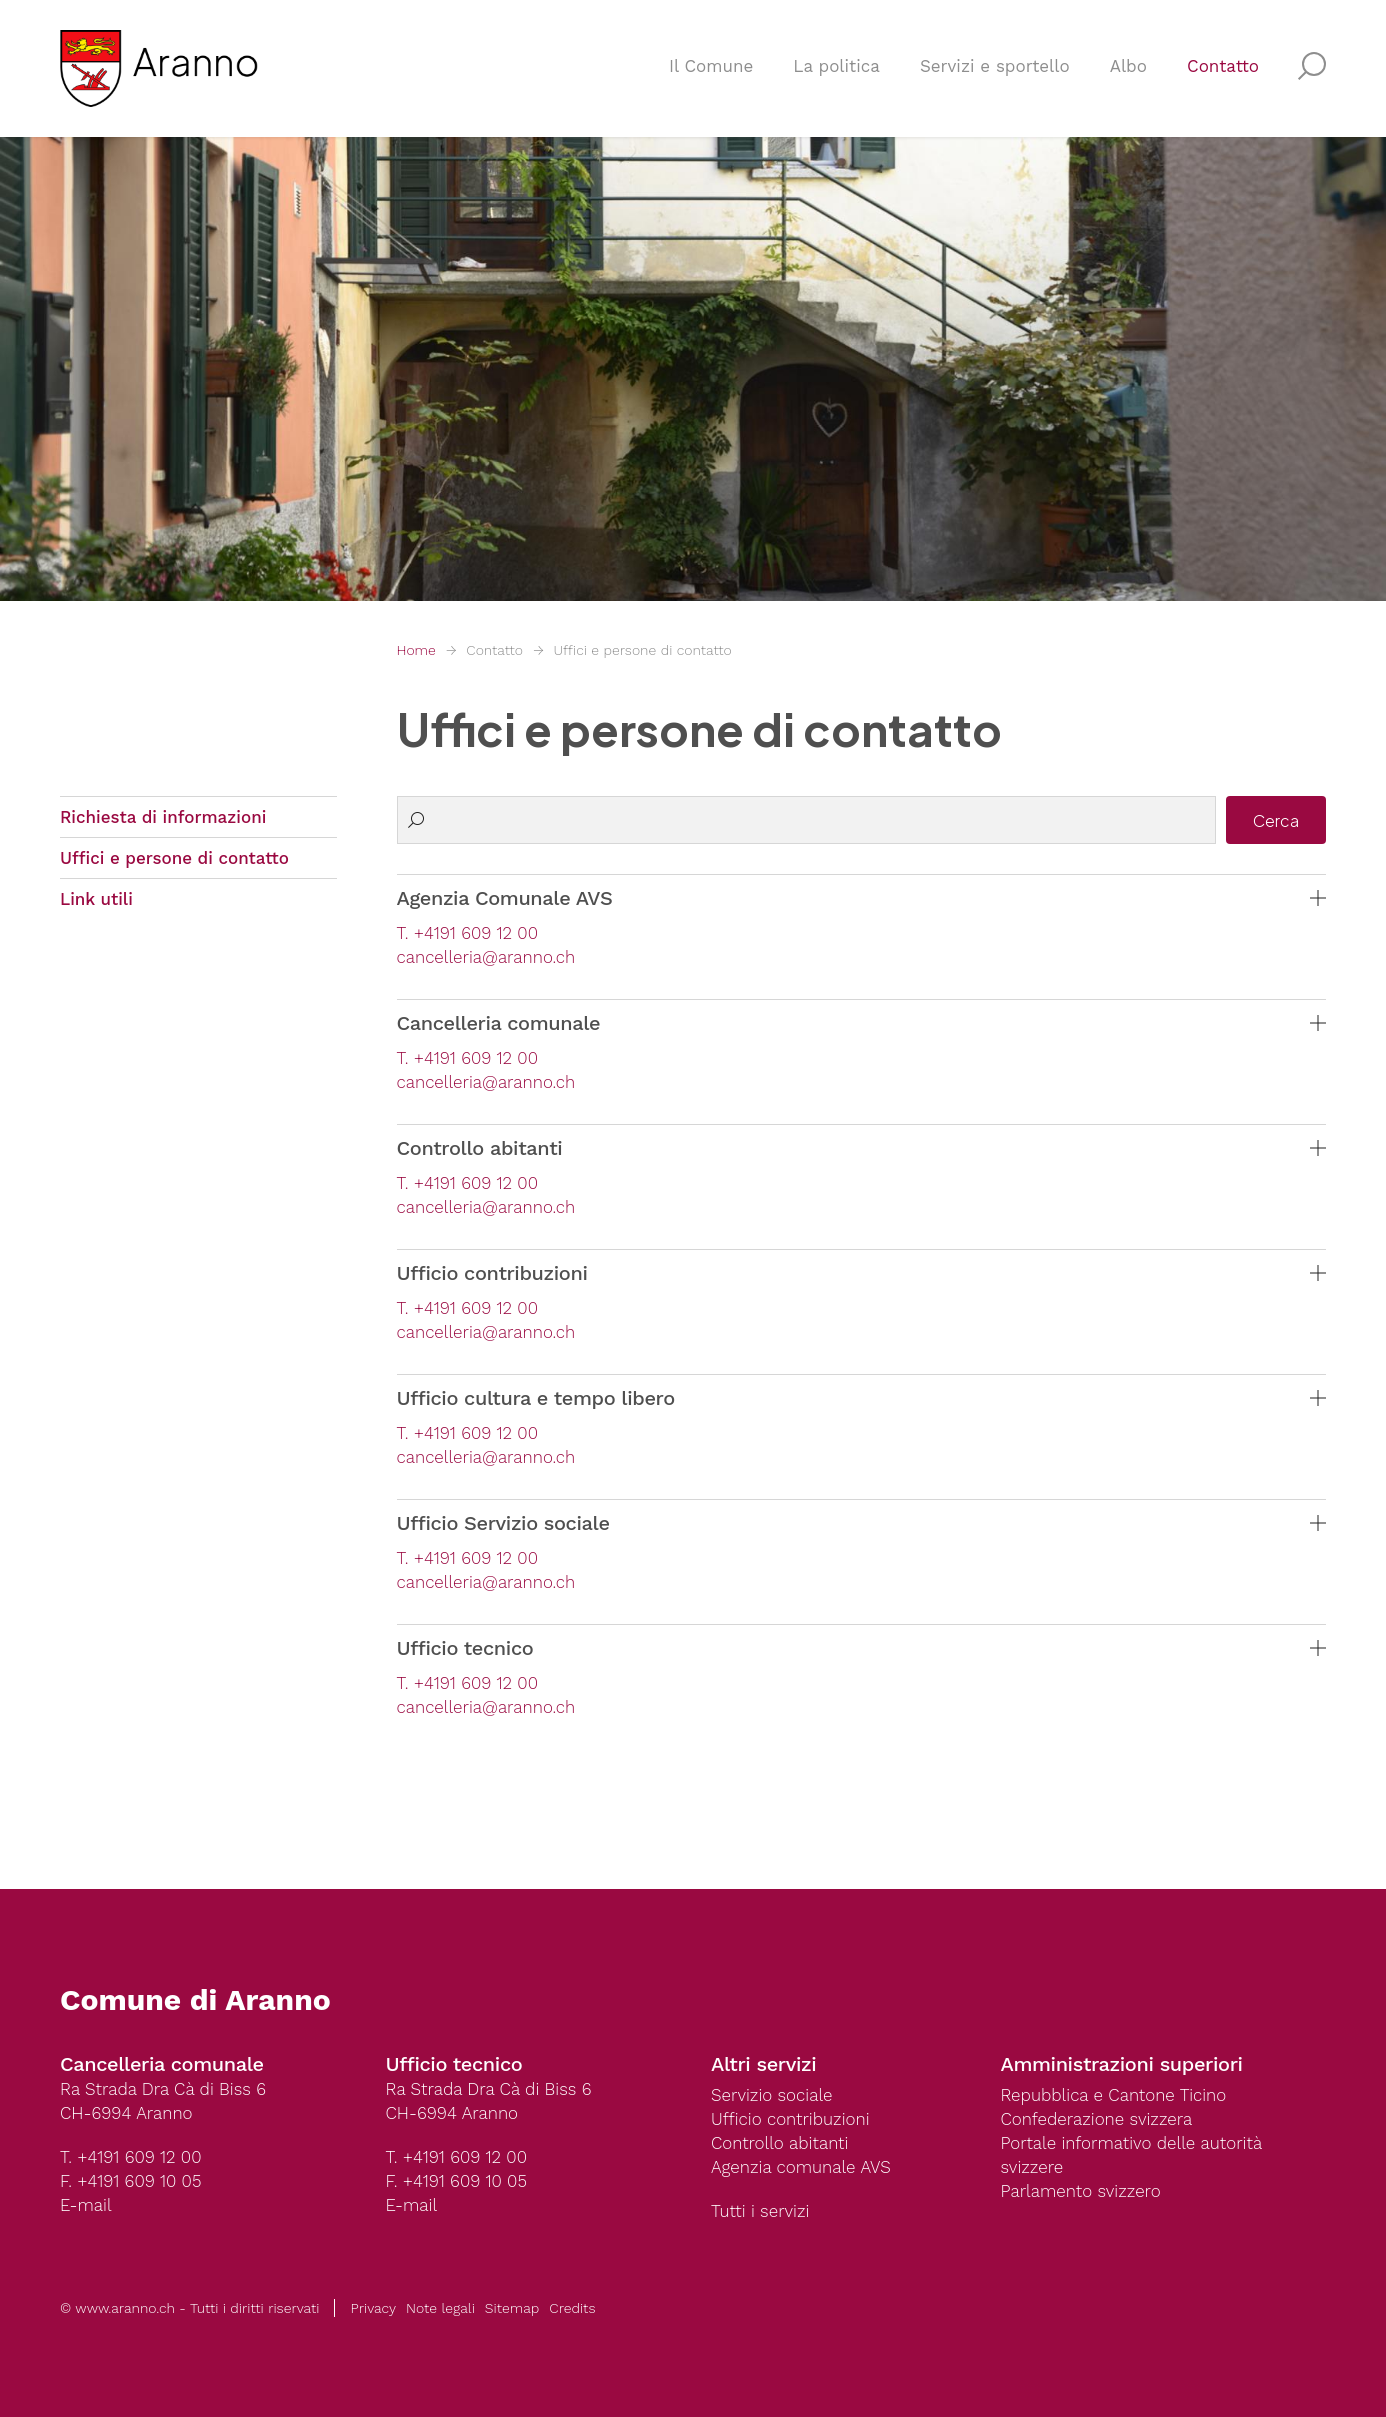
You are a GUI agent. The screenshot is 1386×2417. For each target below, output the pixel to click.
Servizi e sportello (995, 66)
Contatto (1223, 66)
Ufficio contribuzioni (790, 2119)
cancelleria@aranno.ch (486, 957)
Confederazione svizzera (1097, 2119)
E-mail (86, 2205)
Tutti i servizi (760, 2211)
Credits (572, 2308)
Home (416, 650)
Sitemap (512, 2308)
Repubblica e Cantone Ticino (1114, 2095)
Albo (1128, 66)
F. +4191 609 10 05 (130, 2181)
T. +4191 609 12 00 (467, 933)
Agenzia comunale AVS (801, 2167)
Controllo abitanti (779, 2143)
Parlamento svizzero (1081, 2191)
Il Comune (711, 66)
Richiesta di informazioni (163, 817)
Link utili (96, 899)
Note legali (440, 2308)
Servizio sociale (771, 2095)
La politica (836, 66)
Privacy (373, 2308)
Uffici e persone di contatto (642, 650)
